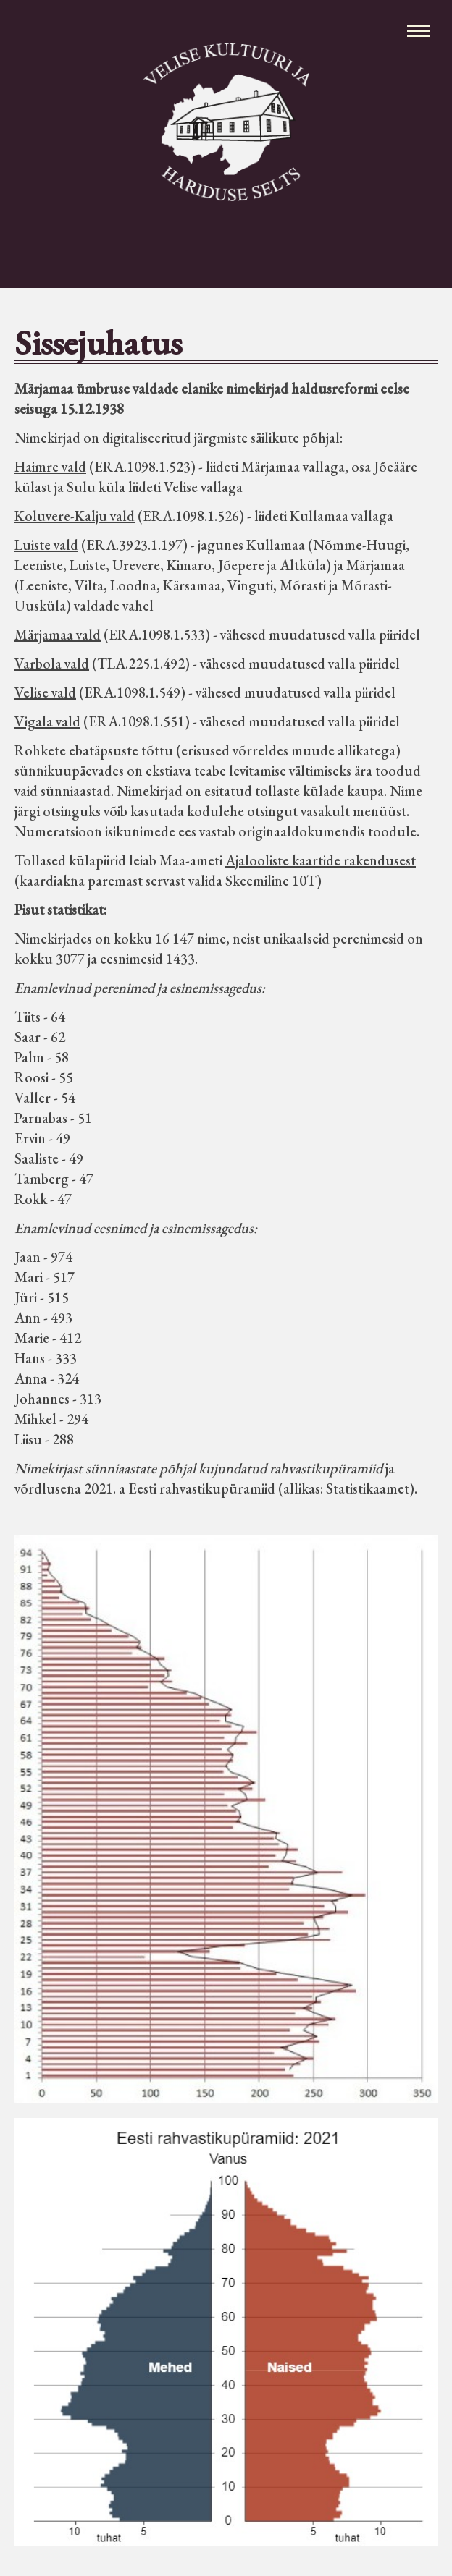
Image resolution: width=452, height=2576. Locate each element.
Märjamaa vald (57, 634)
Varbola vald (51, 663)
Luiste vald (46, 544)
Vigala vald (47, 721)
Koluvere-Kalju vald (74, 516)
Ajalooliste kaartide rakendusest (320, 860)
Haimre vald (50, 466)
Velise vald (45, 692)
